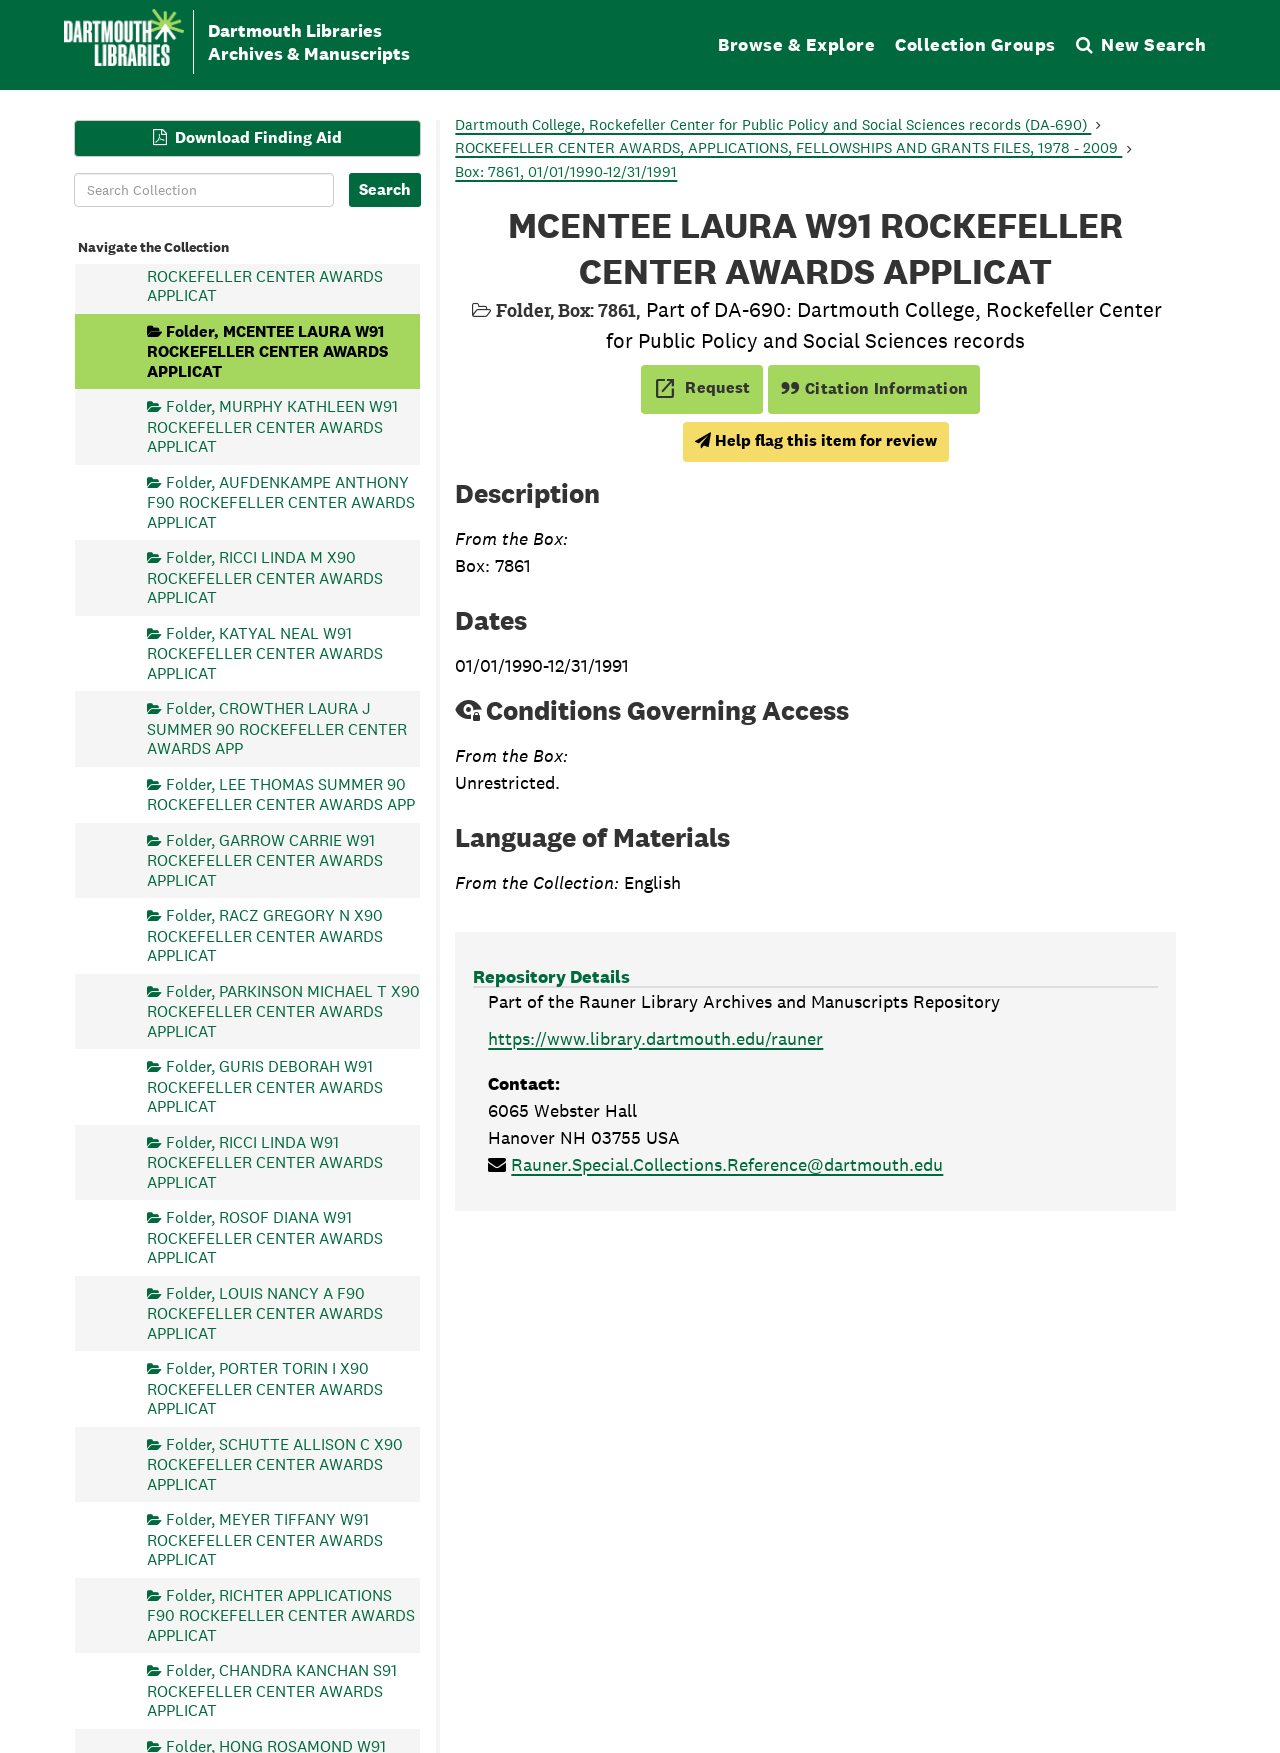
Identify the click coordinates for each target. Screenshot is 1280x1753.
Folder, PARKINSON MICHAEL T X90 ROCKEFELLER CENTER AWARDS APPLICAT (283, 1010)
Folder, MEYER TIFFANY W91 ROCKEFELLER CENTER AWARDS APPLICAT (265, 1539)
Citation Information (874, 388)
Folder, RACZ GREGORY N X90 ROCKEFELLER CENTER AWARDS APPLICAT (265, 935)
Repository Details (551, 976)
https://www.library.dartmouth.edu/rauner (655, 1038)
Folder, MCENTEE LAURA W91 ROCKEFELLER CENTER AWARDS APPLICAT (267, 350)
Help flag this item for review (816, 440)
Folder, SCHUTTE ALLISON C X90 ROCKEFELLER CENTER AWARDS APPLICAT (275, 1463)
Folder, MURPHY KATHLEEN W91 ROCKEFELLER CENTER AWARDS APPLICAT (272, 426)
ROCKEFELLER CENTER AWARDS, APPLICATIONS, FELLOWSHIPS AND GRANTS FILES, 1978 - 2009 (788, 147)
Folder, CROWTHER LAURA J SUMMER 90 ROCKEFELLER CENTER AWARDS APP (277, 728)
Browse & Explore (796, 44)
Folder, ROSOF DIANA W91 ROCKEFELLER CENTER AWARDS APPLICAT (265, 1237)
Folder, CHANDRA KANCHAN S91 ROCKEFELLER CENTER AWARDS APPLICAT (272, 1690)
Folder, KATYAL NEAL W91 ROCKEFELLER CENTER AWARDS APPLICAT (265, 652)
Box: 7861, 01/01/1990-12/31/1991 (566, 171)
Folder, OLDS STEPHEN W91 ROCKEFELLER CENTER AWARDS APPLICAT (265, 275)
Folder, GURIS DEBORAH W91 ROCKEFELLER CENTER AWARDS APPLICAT (265, 1086)
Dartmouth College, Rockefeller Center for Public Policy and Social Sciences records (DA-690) (773, 124)
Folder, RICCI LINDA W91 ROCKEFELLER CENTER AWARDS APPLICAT (265, 1161)
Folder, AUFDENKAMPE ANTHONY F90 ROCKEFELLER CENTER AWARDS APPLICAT (281, 501)
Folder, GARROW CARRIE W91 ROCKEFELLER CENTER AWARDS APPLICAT (265, 859)
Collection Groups (975, 44)
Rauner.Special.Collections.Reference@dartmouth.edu (727, 1164)
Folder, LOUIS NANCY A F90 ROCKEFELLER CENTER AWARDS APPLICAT (265, 1312)
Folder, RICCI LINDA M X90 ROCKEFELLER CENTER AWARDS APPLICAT (265, 577)
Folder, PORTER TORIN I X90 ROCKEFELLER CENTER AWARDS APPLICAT (265, 1388)
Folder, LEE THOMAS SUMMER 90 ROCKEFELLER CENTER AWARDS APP (281, 793)
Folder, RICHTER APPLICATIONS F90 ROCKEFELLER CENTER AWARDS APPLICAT (281, 1614)
